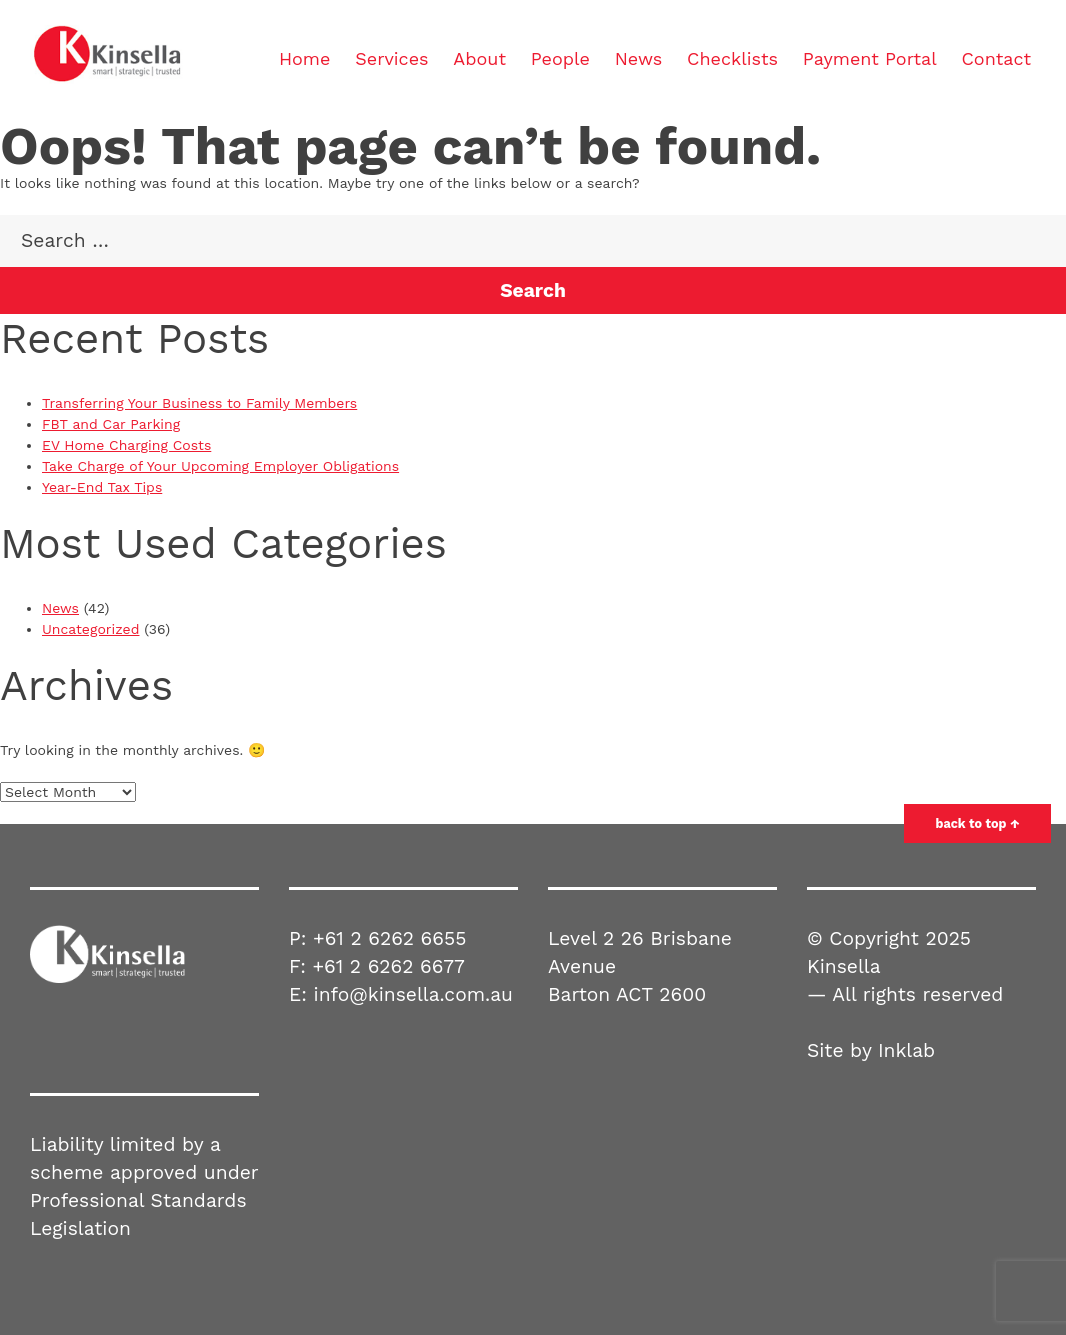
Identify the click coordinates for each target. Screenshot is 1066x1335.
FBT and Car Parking (111, 424)
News (639, 58)
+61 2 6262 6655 (389, 938)
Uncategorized (90, 629)
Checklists (732, 58)
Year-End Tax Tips (102, 487)
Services (391, 58)
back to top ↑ (978, 823)
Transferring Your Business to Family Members (199, 403)
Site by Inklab (871, 1050)
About (479, 58)
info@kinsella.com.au (413, 994)
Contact (996, 58)
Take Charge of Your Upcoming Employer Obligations (220, 466)
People (560, 58)
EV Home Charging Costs (126, 445)
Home (304, 58)
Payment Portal (870, 58)
